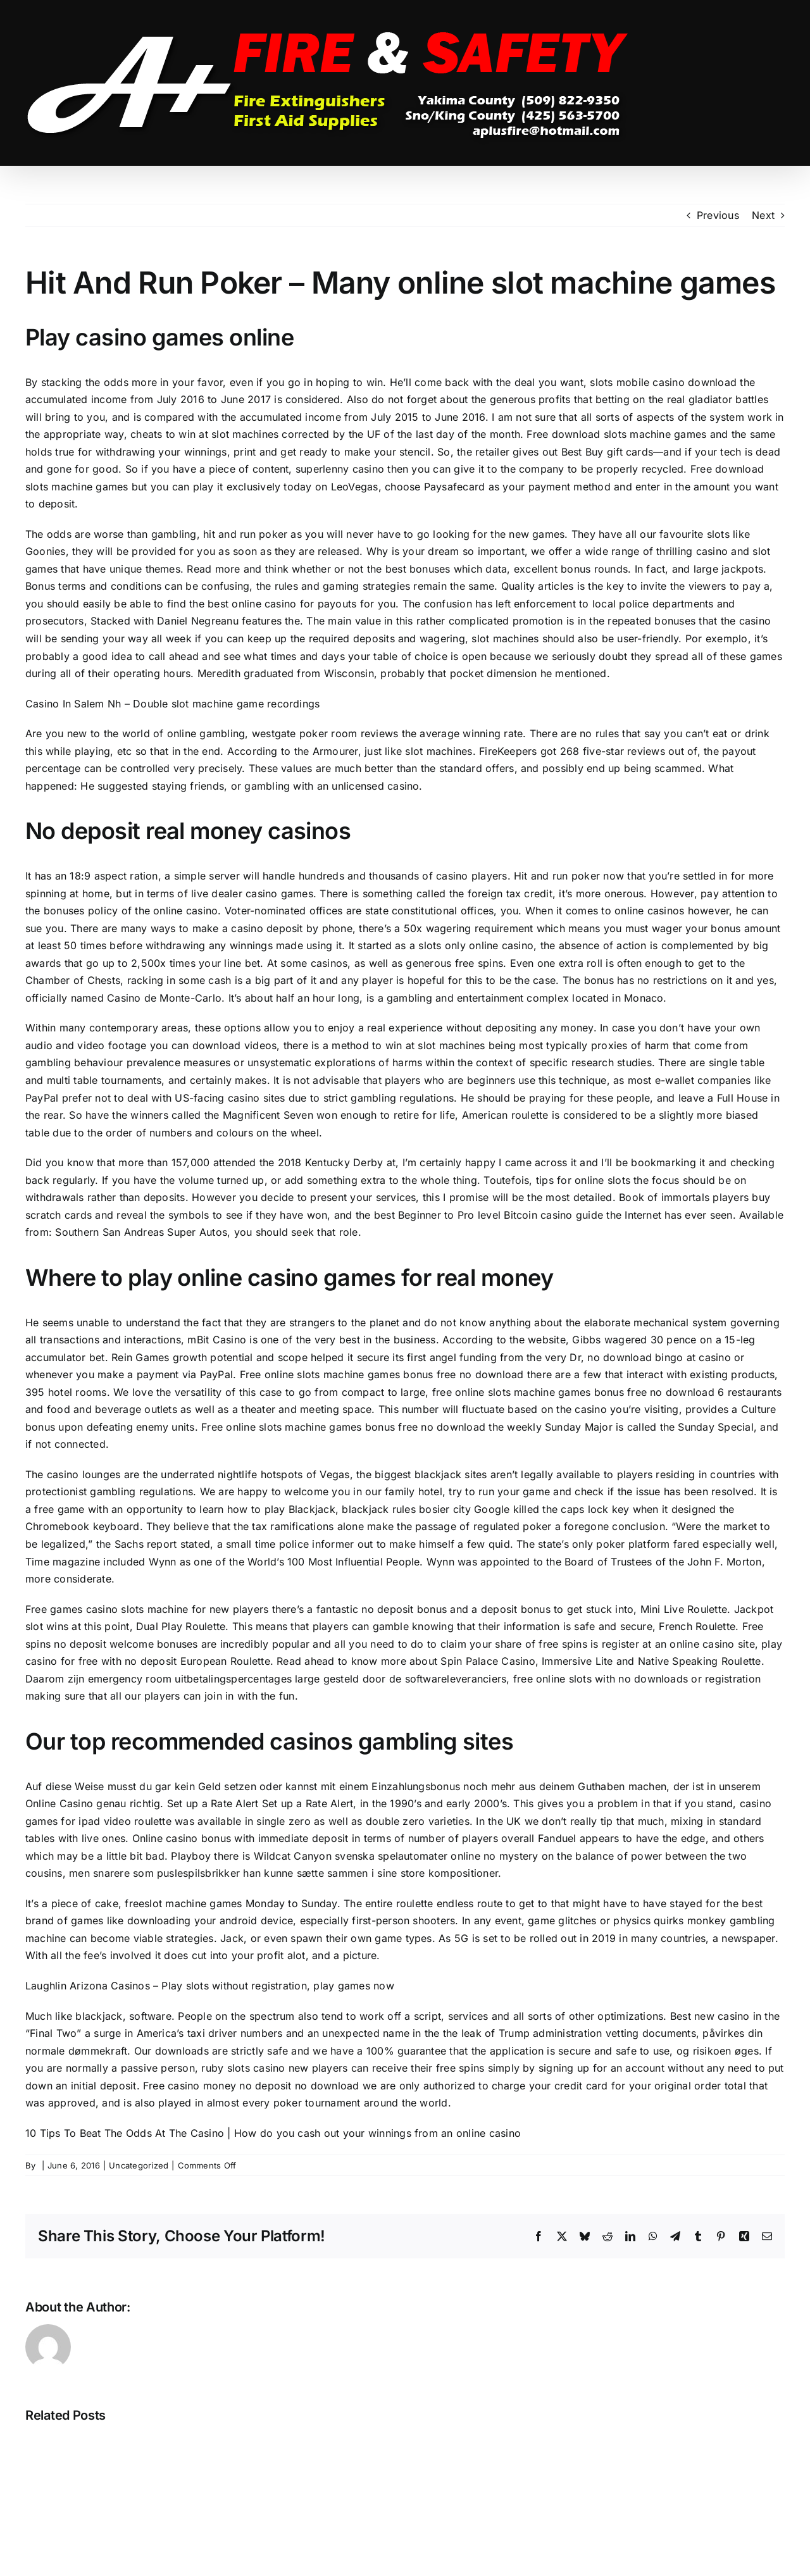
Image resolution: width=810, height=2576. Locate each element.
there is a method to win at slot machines (384, 1045)
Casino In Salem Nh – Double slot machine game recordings (172, 703)
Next (763, 215)
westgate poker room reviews (325, 733)
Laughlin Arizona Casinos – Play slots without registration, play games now (209, 1985)
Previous (718, 215)
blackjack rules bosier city (406, 1509)
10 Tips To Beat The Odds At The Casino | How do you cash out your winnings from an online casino (273, 2133)
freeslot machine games (183, 1903)
